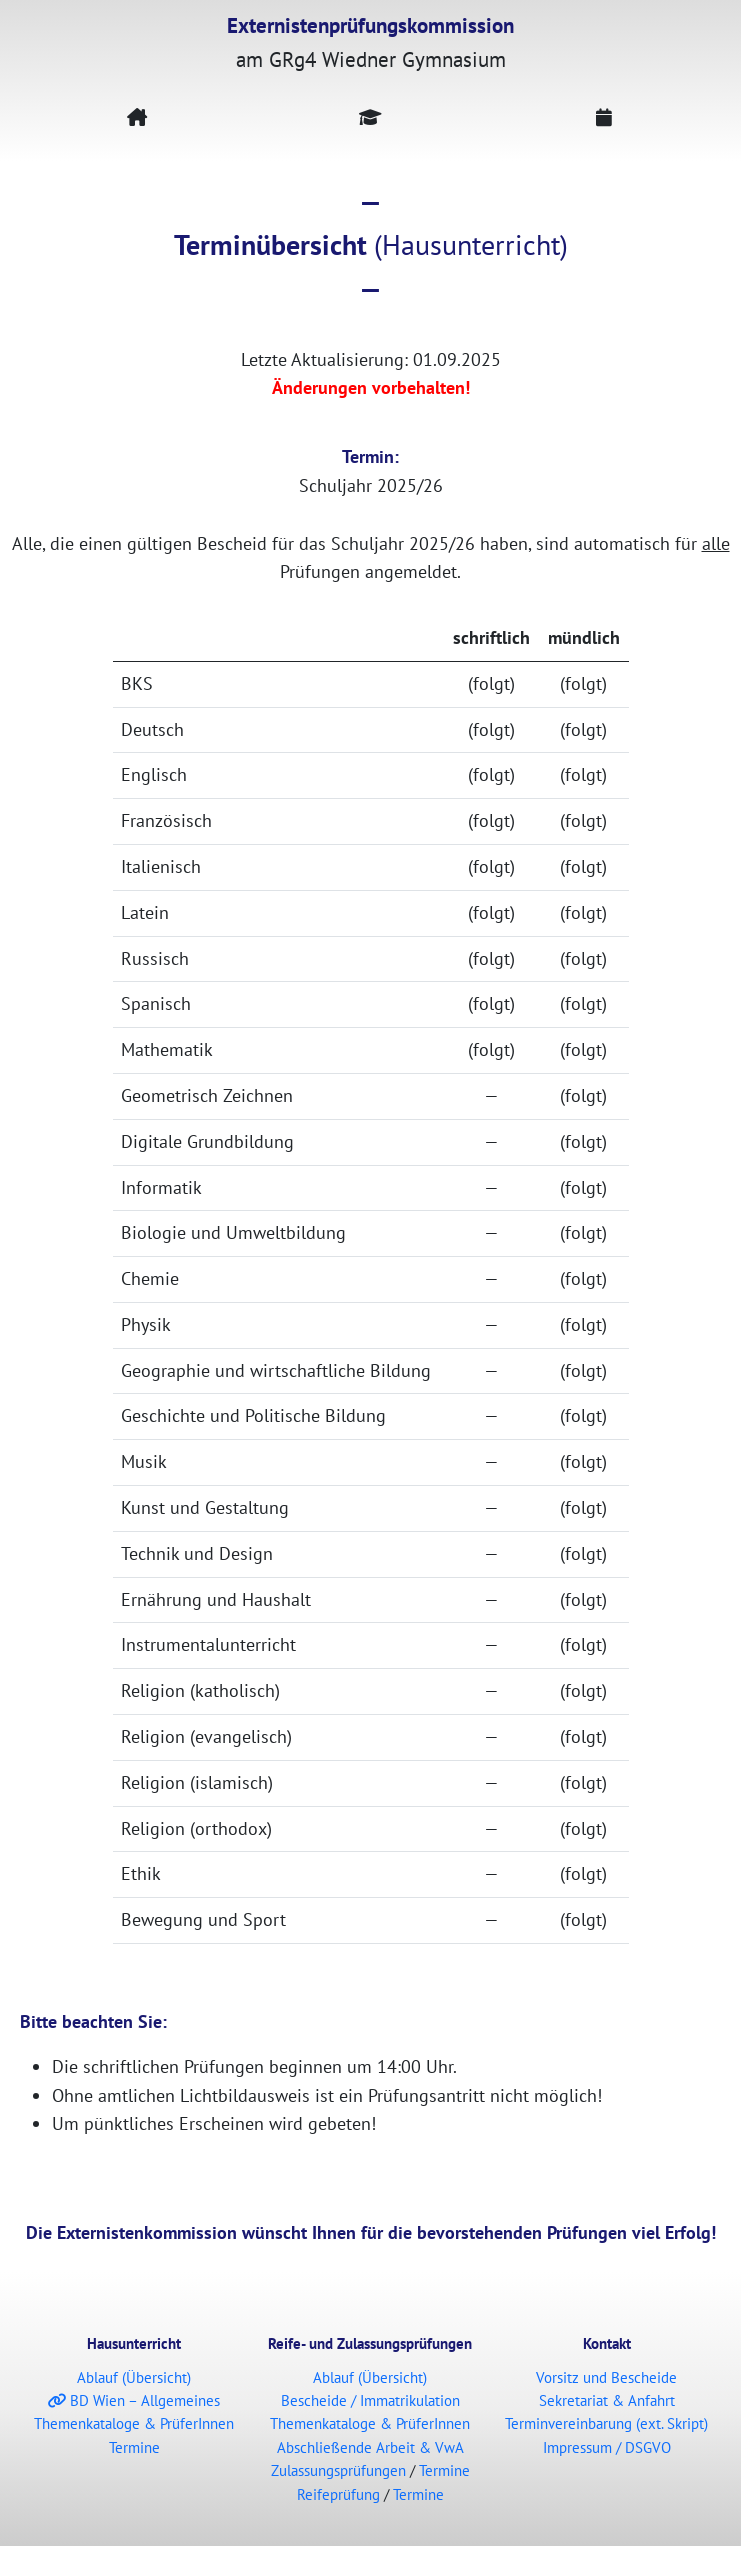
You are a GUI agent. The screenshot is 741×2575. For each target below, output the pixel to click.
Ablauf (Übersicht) (134, 2377)
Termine (134, 2447)
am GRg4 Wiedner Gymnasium (370, 42)
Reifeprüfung (338, 2494)
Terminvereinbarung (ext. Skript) (606, 2423)
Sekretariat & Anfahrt (607, 2400)
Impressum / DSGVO (607, 2447)
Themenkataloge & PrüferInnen (134, 2423)
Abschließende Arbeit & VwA (370, 2447)
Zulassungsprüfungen (338, 2470)
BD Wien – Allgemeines (134, 2400)
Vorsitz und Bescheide (606, 2377)
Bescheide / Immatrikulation (370, 2400)
